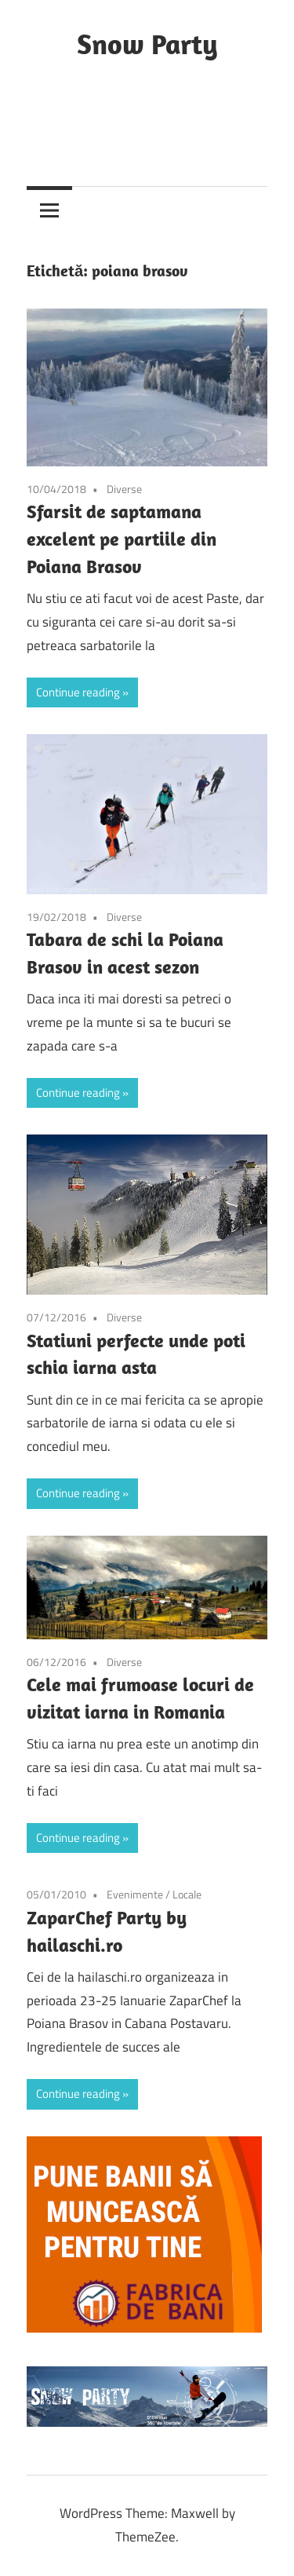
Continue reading (78, 692)
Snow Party (147, 43)
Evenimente (135, 1894)
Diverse (124, 488)
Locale (186, 1894)
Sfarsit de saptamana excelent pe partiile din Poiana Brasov (121, 538)
